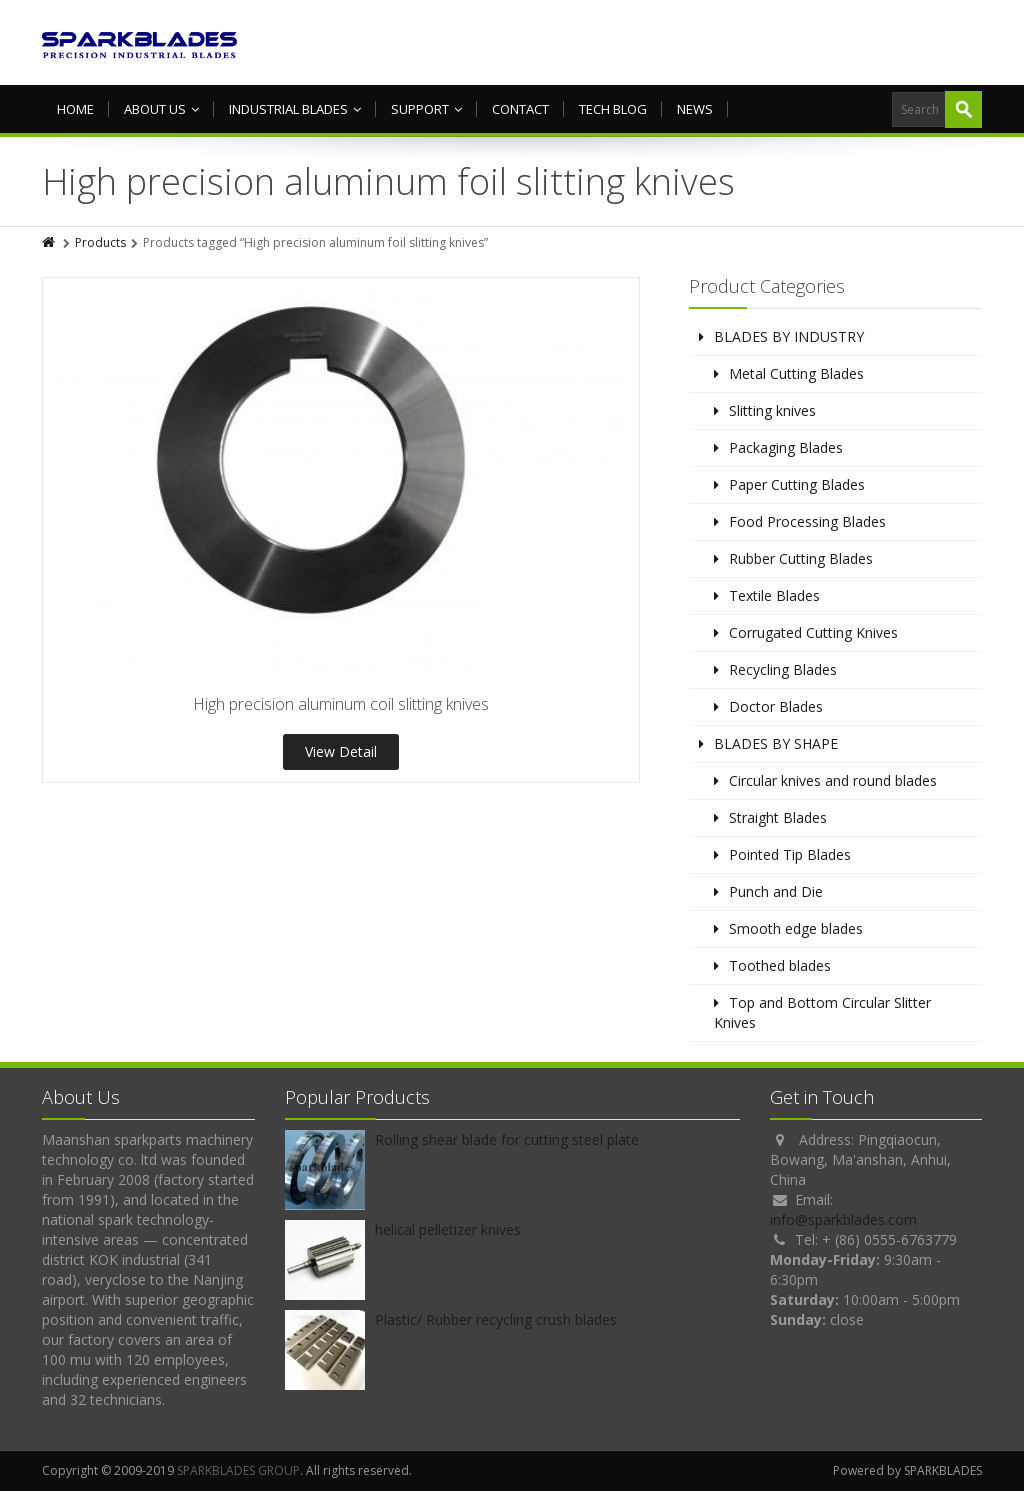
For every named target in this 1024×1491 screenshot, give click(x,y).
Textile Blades (774, 595)
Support (426, 109)
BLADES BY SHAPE (776, 743)
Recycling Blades (783, 669)
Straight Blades (778, 817)
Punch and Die (776, 891)
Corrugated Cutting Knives (813, 632)
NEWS (695, 109)
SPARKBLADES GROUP (238, 1470)
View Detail (341, 751)
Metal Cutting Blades (796, 373)
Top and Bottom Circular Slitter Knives (822, 1012)
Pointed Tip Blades (790, 854)
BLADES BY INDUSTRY (789, 336)
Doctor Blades (776, 706)
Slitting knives (772, 410)
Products (100, 242)
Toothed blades (780, 965)
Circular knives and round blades (833, 780)
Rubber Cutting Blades (801, 558)
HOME (75, 109)
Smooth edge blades (796, 928)
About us (161, 109)
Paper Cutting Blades (797, 484)
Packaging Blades (786, 447)
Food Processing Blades (807, 521)
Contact (520, 109)
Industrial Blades (295, 109)
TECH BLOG (613, 109)
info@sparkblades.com (843, 1219)
